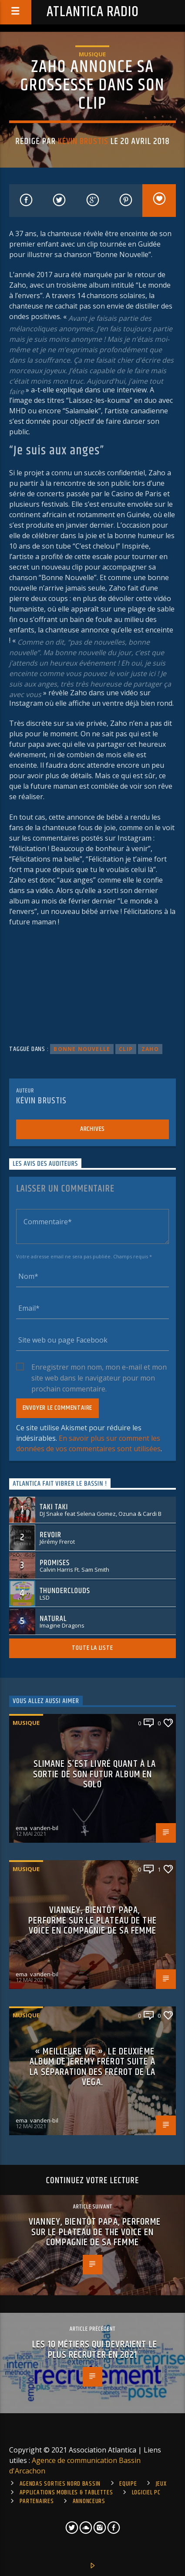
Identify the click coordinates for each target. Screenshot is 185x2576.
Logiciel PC (146, 2492)
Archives (92, 1128)
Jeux (161, 2484)
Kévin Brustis (83, 141)
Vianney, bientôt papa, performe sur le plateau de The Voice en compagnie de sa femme (92, 1920)
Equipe (128, 2484)
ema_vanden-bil (37, 1828)
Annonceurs (89, 2501)
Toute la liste (92, 1647)
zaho (150, 1049)
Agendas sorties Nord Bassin (60, 2484)
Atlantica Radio (93, 12)
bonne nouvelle (82, 1049)
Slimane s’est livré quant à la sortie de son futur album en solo (94, 1774)
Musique (92, 54)
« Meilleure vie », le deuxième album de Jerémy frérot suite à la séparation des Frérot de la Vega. (92, 2067)
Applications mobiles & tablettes (66, 2492)
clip (126, 1049)
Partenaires (37, 2501)
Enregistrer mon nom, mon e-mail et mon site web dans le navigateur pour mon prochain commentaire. (99, 1367)
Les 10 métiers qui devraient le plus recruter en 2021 (94, 2350)
